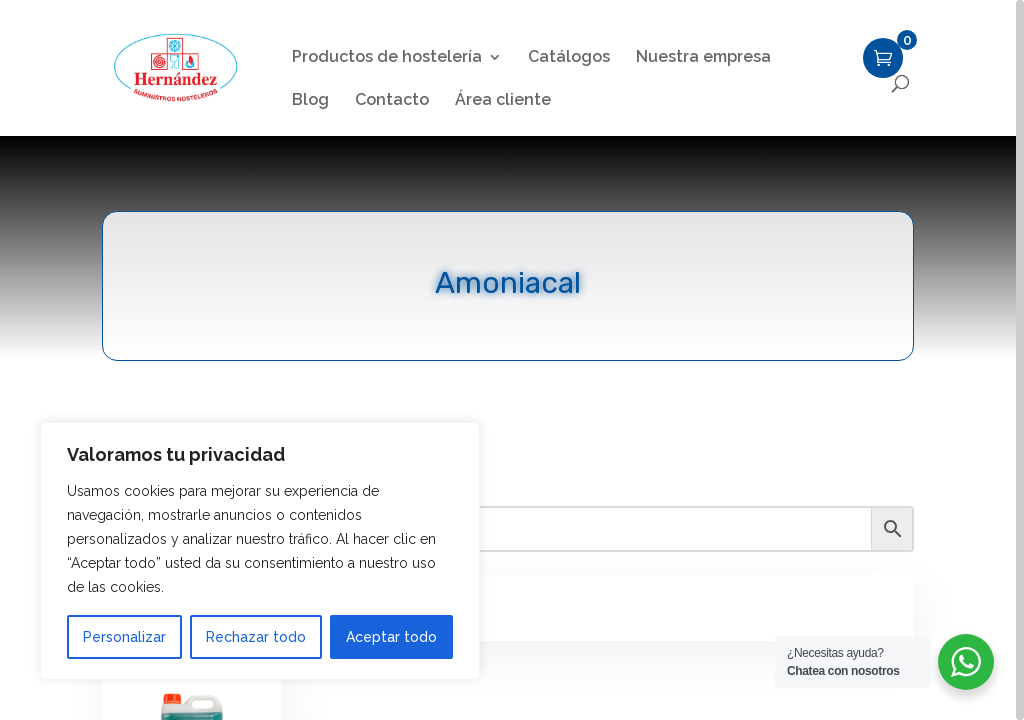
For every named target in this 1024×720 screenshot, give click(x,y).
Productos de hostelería (387, 58)
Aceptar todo (391, 637)
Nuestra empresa (703, 58)
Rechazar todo (256, 637)
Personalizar (124, 637)
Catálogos (569, 58)
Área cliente (503, 101)
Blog (310, 101)
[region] (512, 360)
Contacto (392, 101)
